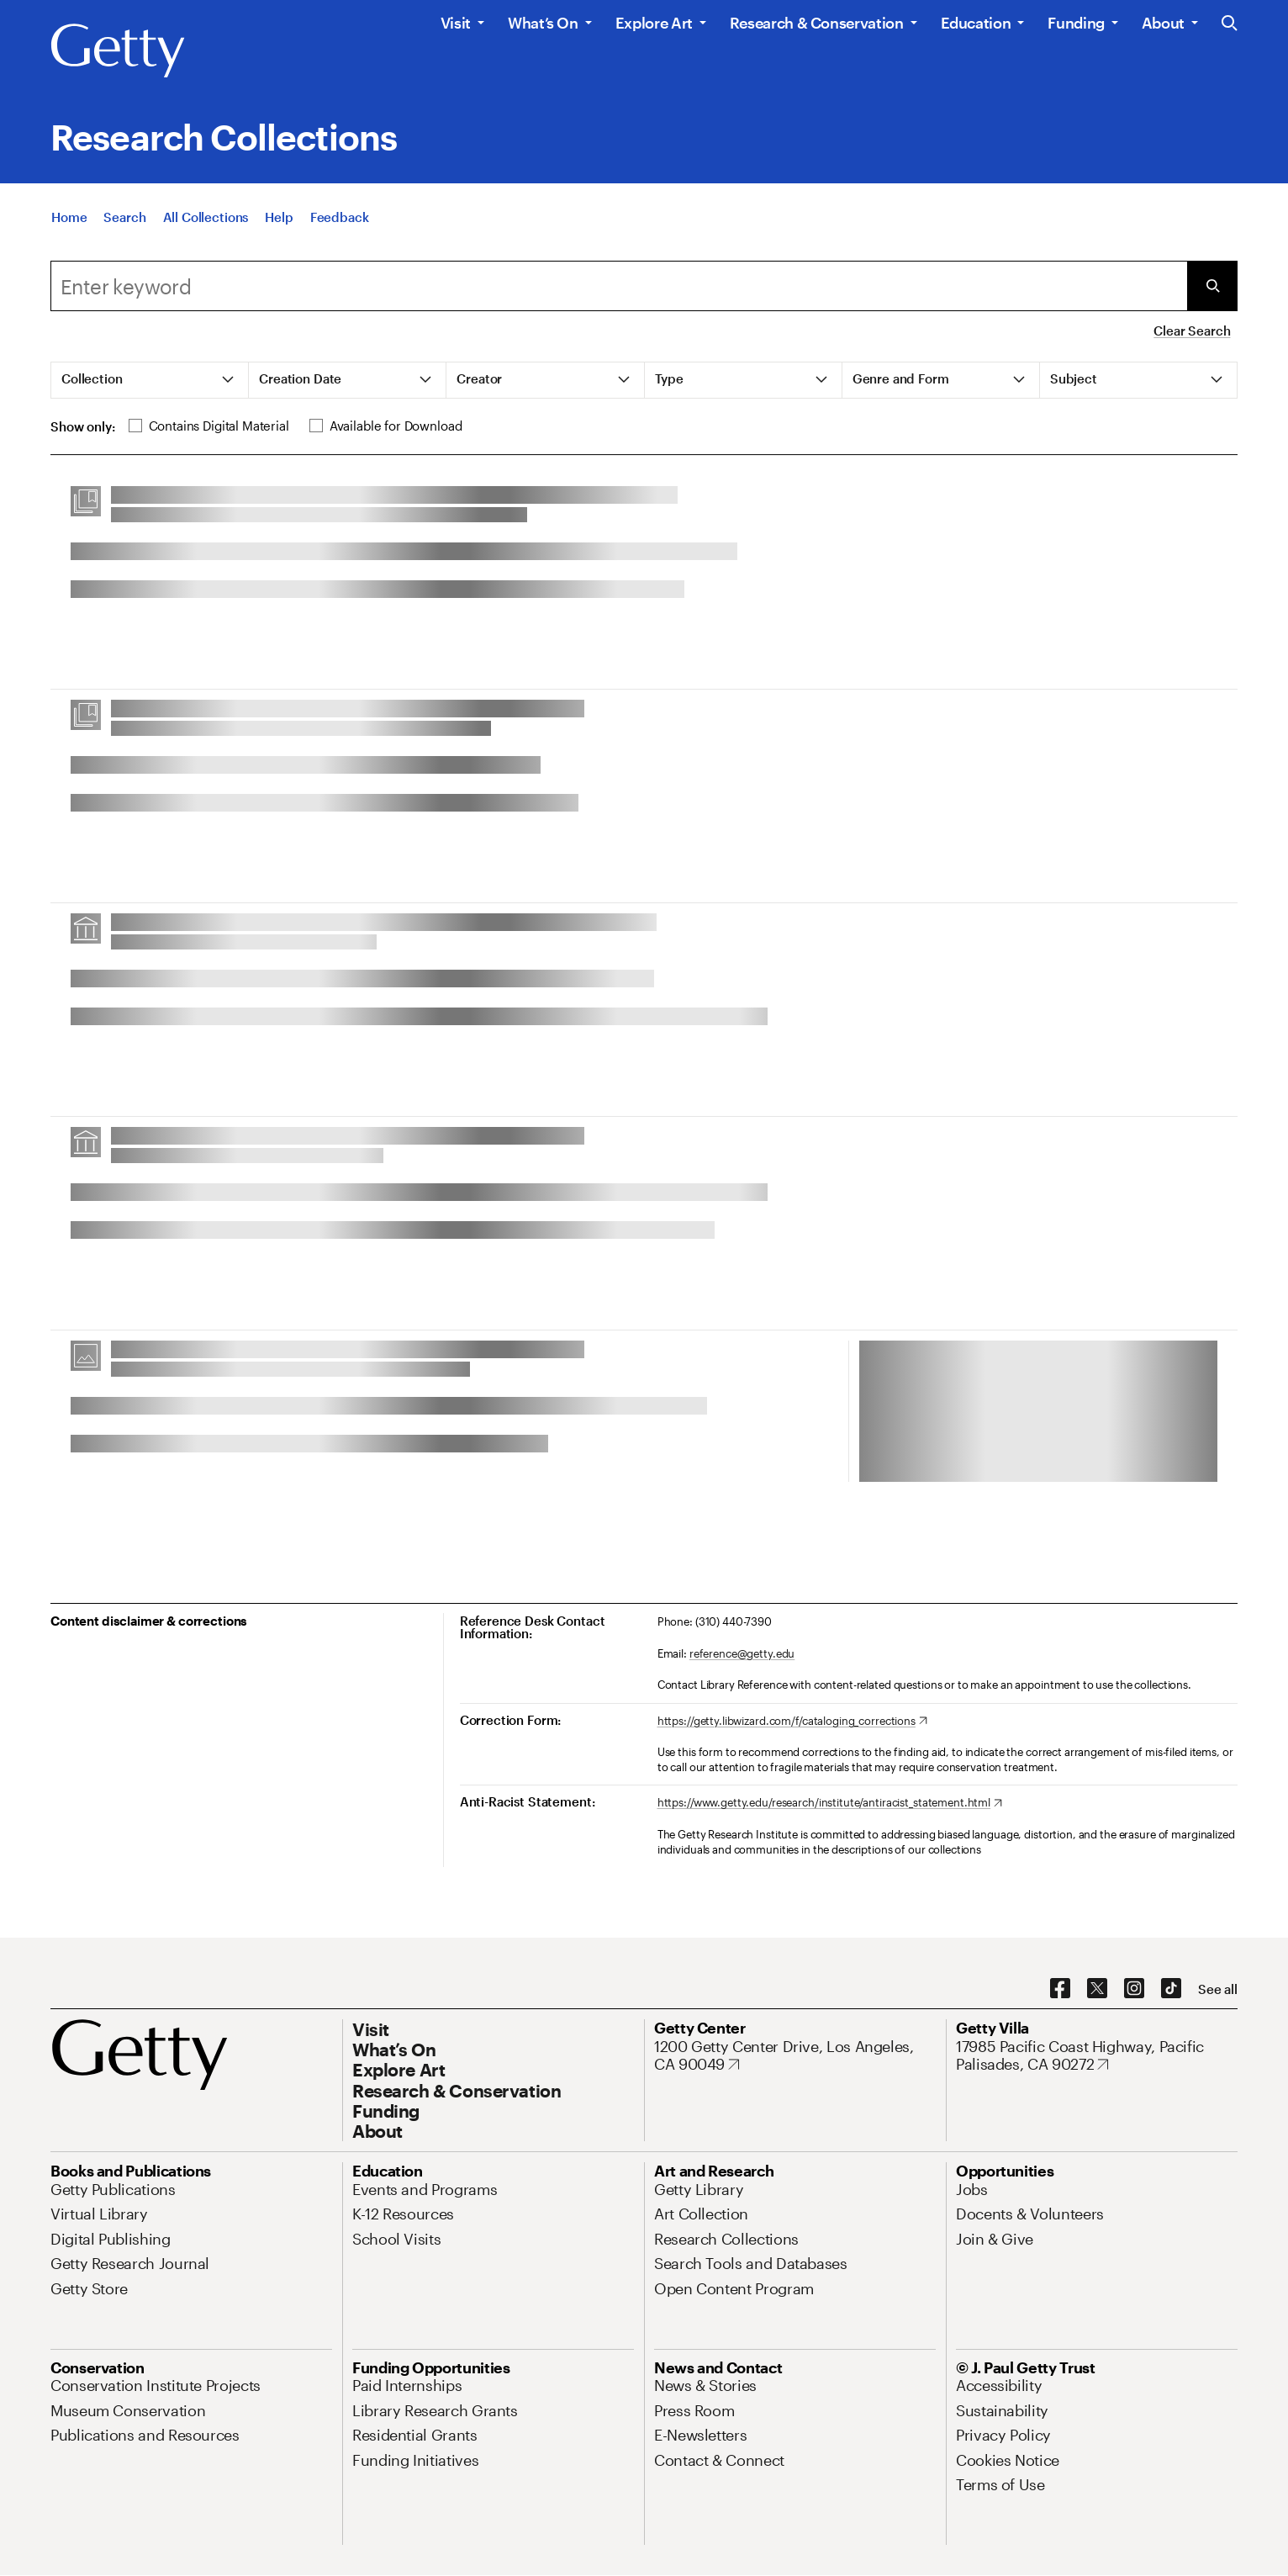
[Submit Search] (1212, 286)
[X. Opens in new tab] (1097, 1989)
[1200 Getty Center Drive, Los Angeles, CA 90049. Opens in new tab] (795, 2056)
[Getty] (117, 51)
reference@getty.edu (742, 1653)
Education (976, 22)
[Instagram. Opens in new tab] (1134, 1989)
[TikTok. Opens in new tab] (1171, 1989)
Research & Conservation (817, 22)
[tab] (150, 380)
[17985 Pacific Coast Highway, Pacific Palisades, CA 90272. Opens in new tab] (1097, 2056)
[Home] (69, 221)
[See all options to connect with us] (1218, 1989)
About (1163, 22)
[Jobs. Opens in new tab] (972, 2189)
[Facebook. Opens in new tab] (1060, 1989)
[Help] (279, 221)
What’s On (543, 22)
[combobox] (618, 286)
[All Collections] (206, 221)
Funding (1076, 22)
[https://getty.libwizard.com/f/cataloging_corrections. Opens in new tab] (792, 1721)
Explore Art (654, 22)
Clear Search (1191, 330)
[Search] (124, 221)
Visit (456, 22)
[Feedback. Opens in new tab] (339, 221)
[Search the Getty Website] (1230, 24)
